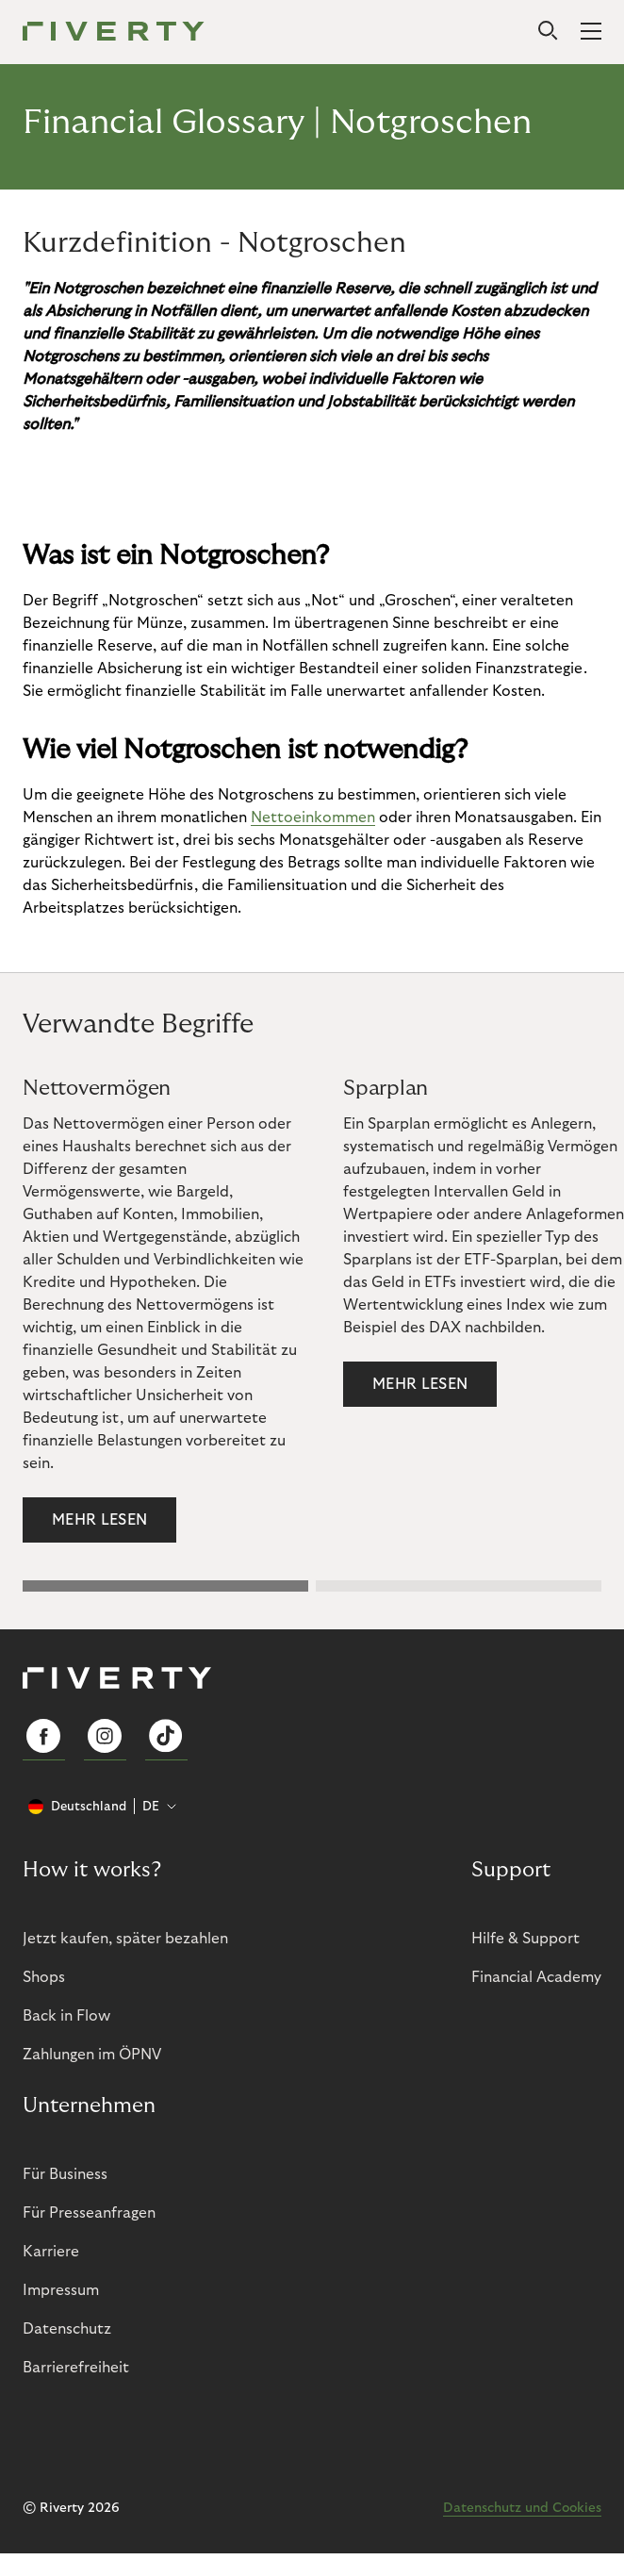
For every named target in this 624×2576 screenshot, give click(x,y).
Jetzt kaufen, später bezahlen (125, 1938)
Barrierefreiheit (76, 2367)
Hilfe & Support (525, 1938)
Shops (44, 1977)
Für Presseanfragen (89, 2213)
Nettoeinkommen (313, 817)
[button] (165, 1586)
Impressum (61, 2290)
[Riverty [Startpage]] (114, 32)
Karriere (51, 2251)
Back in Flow (66, 2015)
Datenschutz (67, 2329)
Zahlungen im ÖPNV (92, 2054)
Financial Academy (536, 1977)
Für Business (65, 2174)
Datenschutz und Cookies (522, 2508)
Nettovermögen (97, 1088)
